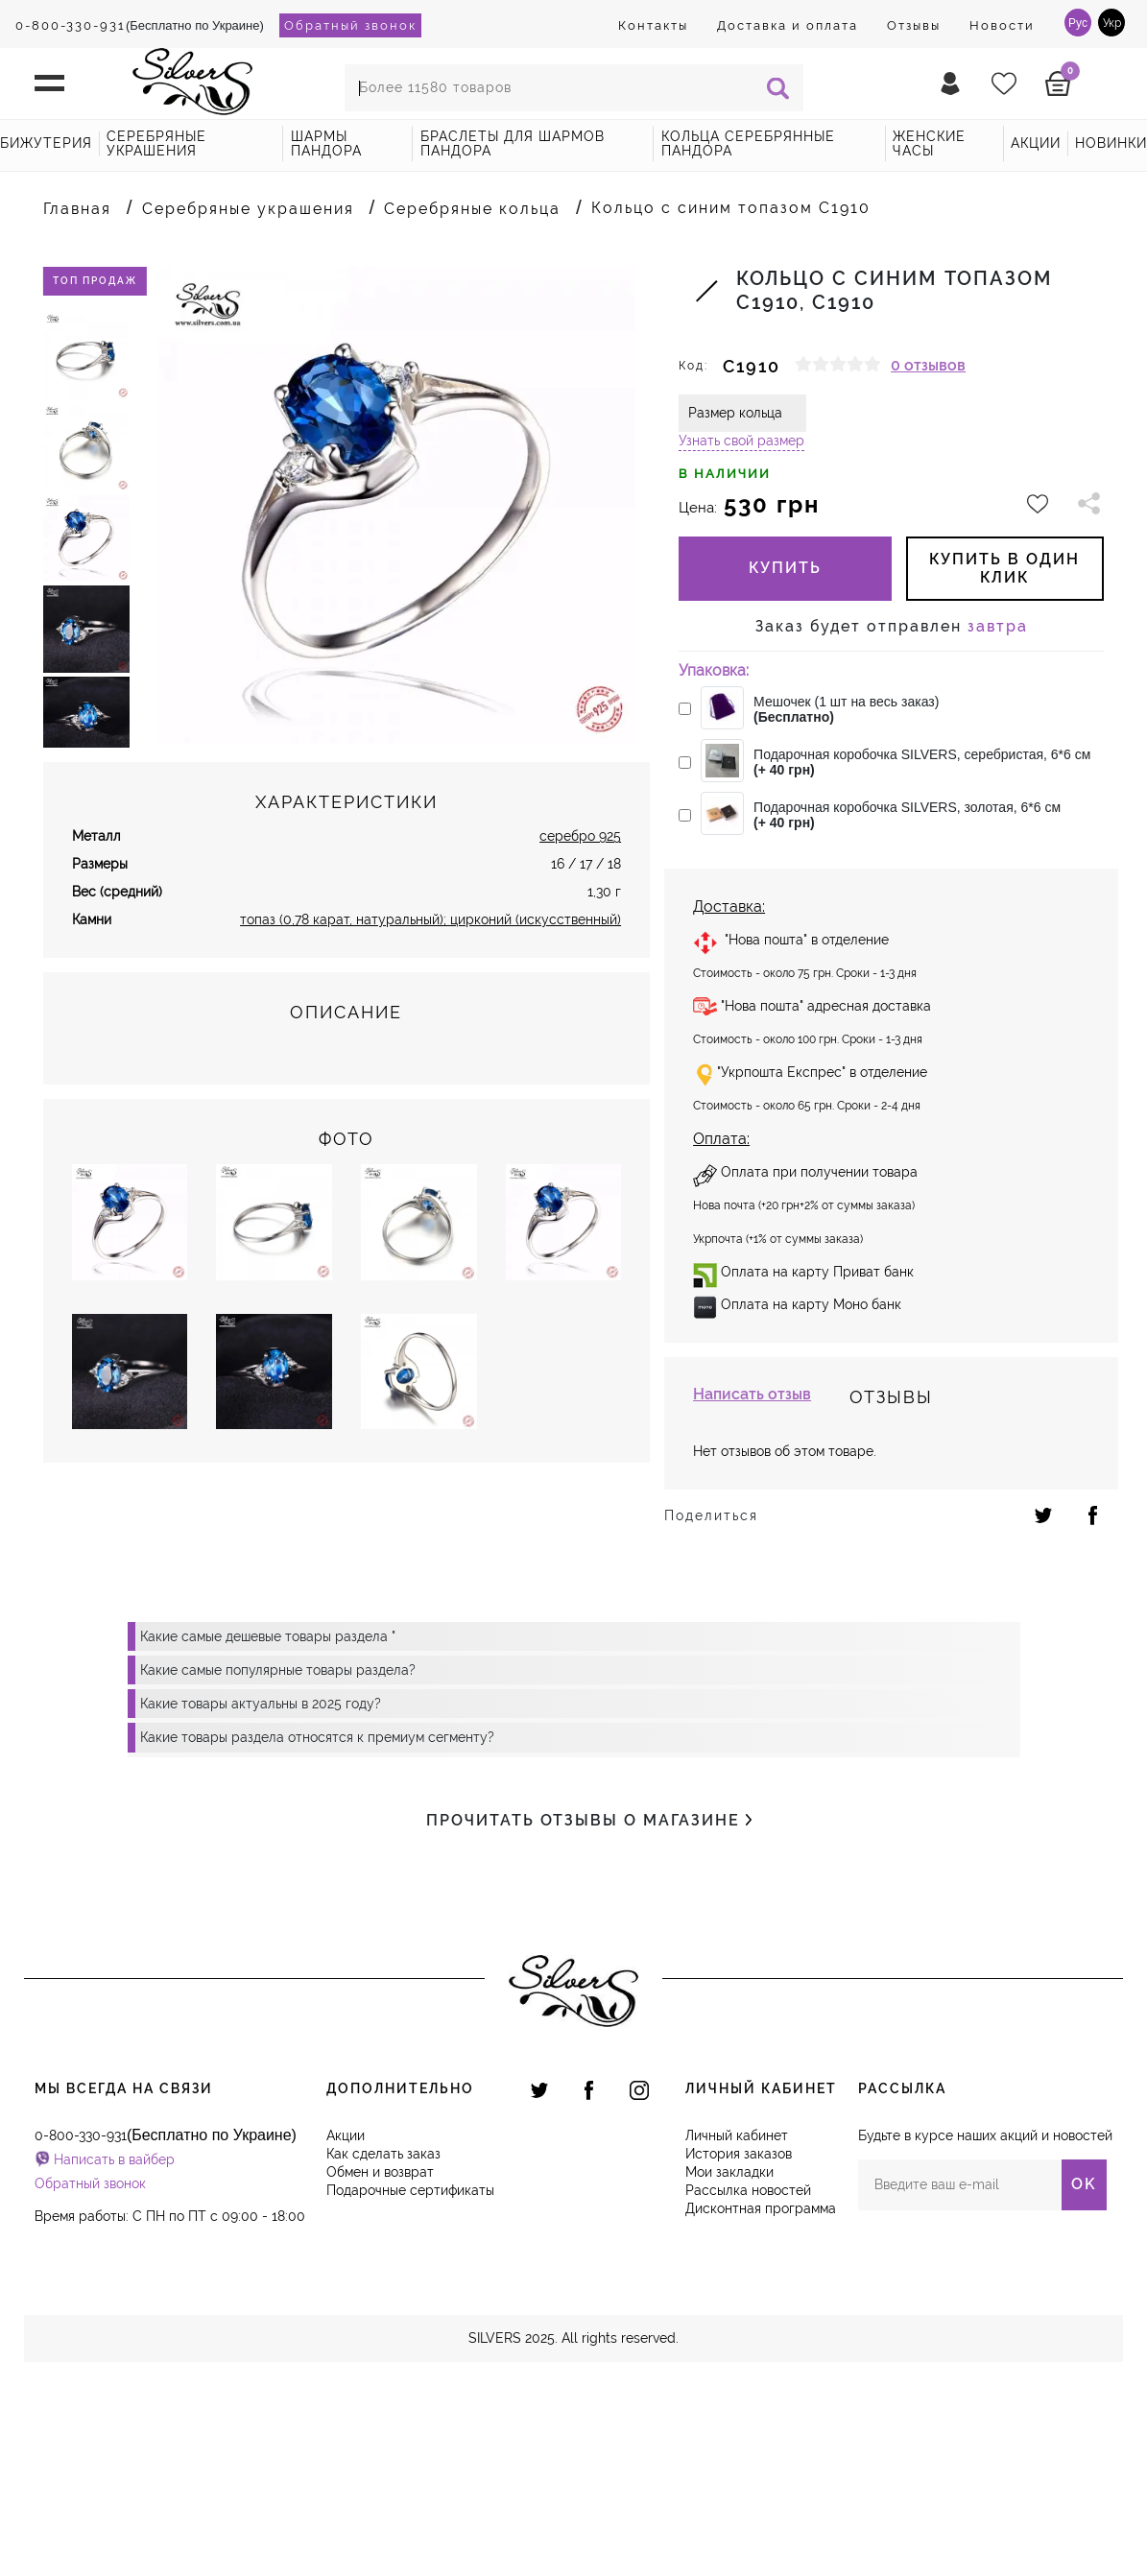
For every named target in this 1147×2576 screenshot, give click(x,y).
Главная (77, 209)
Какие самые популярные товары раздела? (278, 1670)
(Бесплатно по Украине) (139, 25)
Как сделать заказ (383, 2153)
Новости (1002, 25)
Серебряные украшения (156, 143)
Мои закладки (729, 2172)
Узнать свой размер (741, 440)
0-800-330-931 (70, 25)
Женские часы (929, 143)
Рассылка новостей (748, 2190)
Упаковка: (714, 670)
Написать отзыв (752, 1394)
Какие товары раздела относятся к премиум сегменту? (317, 1737)
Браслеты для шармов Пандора (512, 143)
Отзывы (914, 25)
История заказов (738, 2153)
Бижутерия (46, 143)
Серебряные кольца (472, 209)
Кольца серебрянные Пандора (748, 143)
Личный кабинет (736, 2135)
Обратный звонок (350, 25)
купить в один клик (1004, 567)
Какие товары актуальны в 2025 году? (260, 1703)
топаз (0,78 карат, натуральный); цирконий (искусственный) (430, 919)
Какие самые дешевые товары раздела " (267, 1636)
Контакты (653, 25)
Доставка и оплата (787, 25)
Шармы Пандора (326, 143)
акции (1036, 143)
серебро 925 (580, 836)
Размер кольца (735, 412)
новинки (1111, 143)
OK (1084, 2184)
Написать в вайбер (114, 2159)
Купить (785, 568)
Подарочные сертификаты (410, 2190)
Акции (345, 2135)
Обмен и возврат (380, 2172)
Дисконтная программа (760, 2208)
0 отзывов (928, 365)
